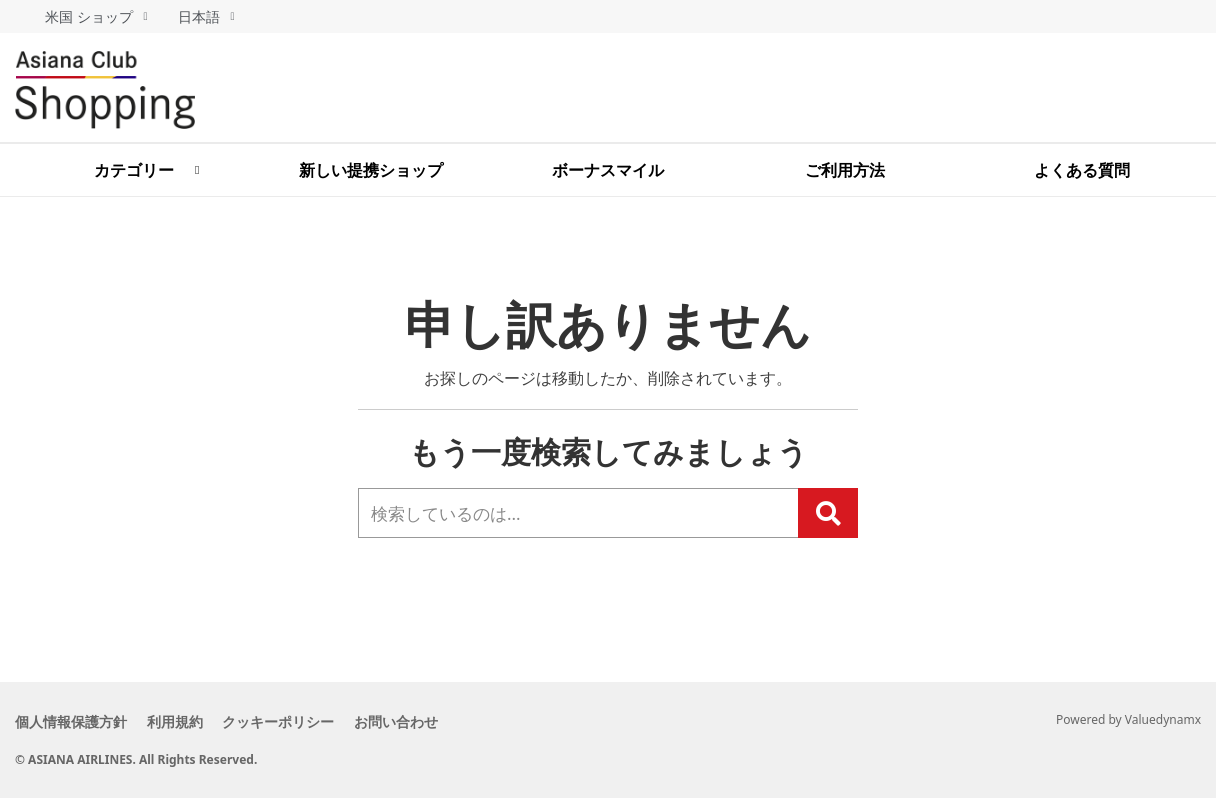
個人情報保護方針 (71, 721)
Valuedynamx (1163, 719)
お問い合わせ (438, 721)
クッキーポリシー (306, 721)
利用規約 (189, 721)
